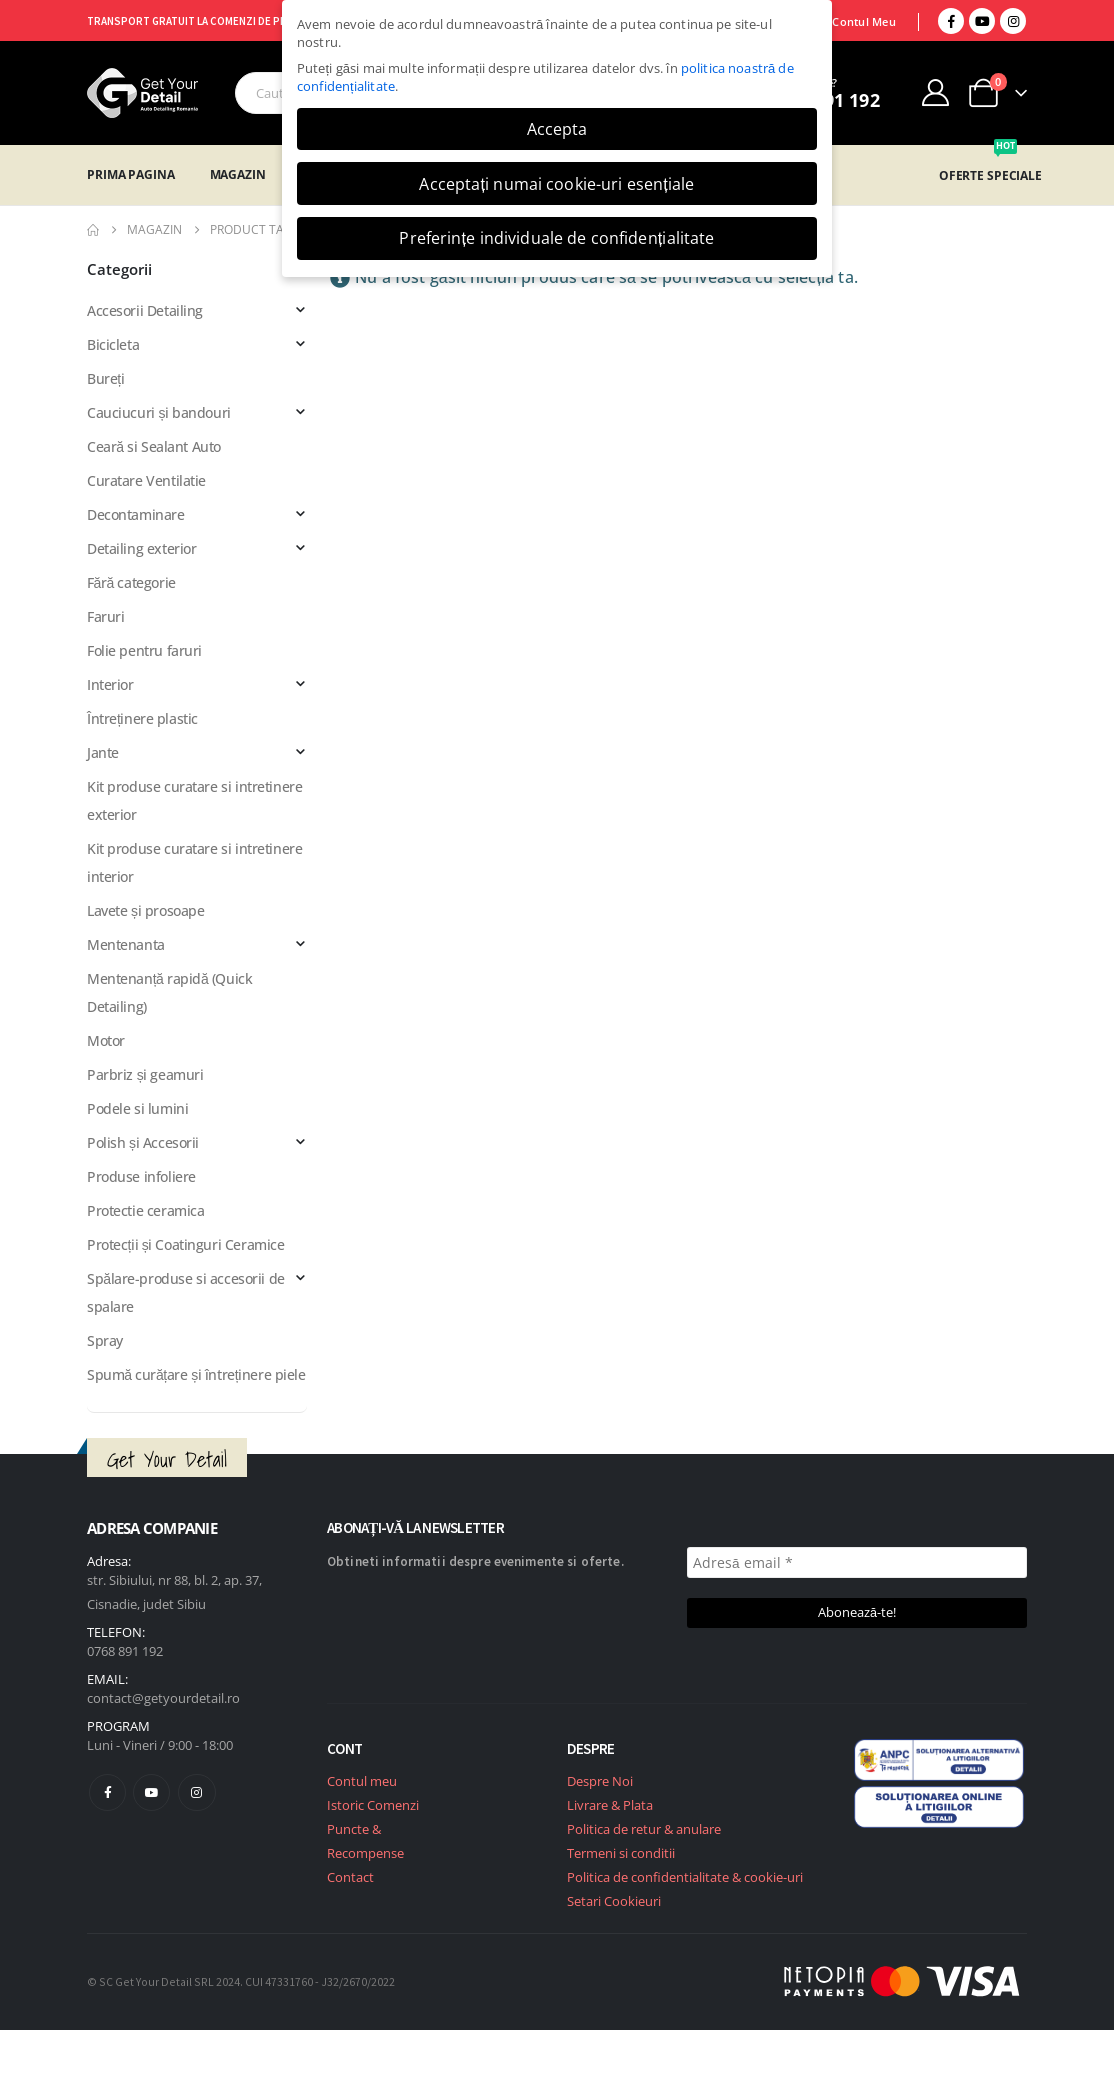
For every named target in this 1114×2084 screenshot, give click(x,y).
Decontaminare (136, 514)
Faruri (105, 616)
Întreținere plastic (142, 718)
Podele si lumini (137, 1108)
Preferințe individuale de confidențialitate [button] (556, 238)
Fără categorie (131, 582)
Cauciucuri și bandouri (159, 412)
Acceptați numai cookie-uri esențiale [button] (556, 184)
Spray (105, 1340)
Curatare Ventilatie (146, 480)
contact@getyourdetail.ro (163, 1698)
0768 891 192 (125, 1651)
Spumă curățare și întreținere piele (196, 1374)
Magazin (238, 174)
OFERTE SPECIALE (990, 175)
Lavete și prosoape (145, 910)
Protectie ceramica (145, 1210)
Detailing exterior (141, 548)
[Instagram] (1013, 21)
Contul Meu (864, 21)
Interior (110, 684)
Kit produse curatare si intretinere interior (194, 862)
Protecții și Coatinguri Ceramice (185, 1244)
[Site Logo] (142, 93)
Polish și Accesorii (143, 1142)
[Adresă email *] (857, 1562)
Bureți (105, 378)
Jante (103, 752)
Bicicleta (113, 344)
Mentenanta (126, 944)
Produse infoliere (141, 1176)
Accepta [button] (557, 129)
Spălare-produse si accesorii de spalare (186, 1292)
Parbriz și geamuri (145, 1074)
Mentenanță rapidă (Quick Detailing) (169, 992)
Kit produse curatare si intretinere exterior (194, 800)
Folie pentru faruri (144, 650)
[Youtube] (982, 21)
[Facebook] (951, 21)
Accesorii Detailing (145, 310)
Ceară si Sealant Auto (154, 446)
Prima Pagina (131, 174)
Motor (106, 1040)
